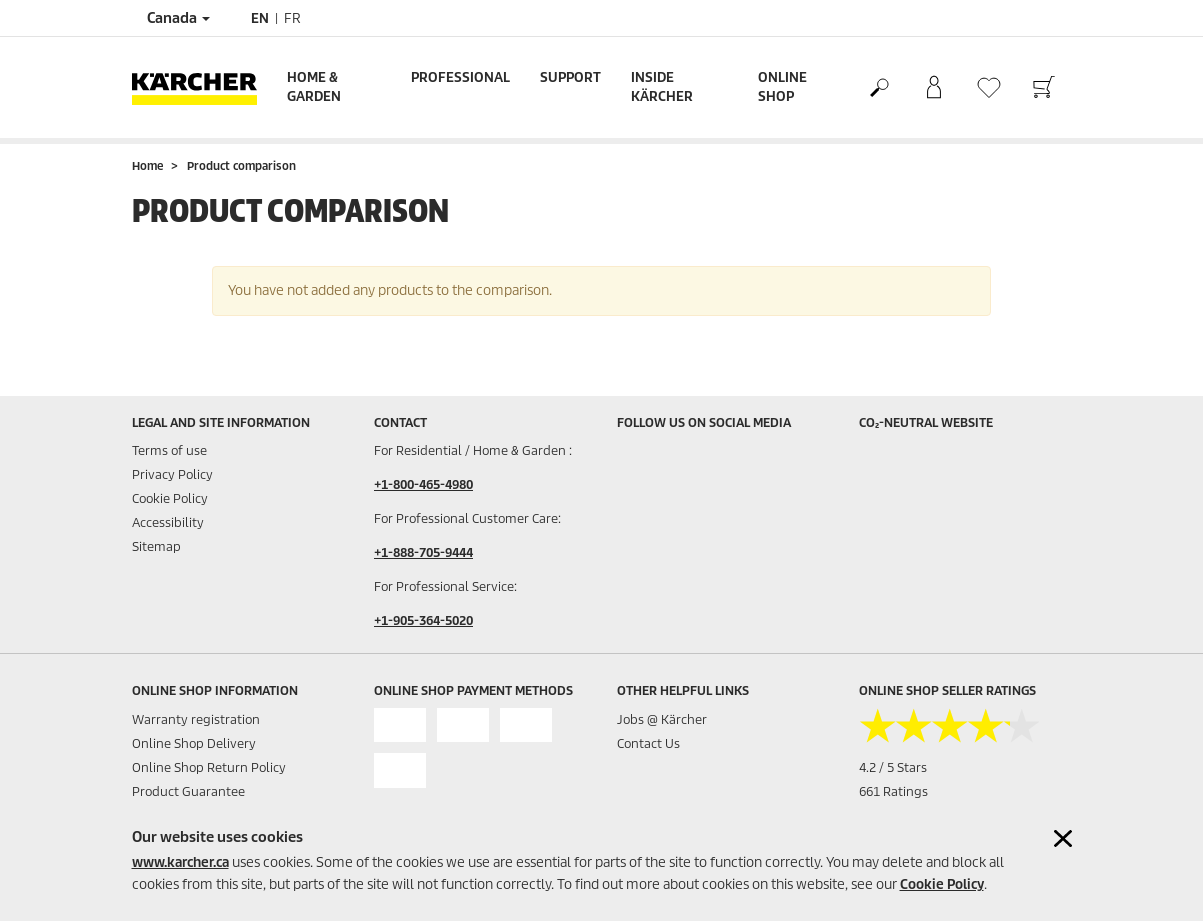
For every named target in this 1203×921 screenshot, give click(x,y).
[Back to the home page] (202, 87)
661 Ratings (893, 791)
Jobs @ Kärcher (662, 719)
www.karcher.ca (180, 862)
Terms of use (169, 450)
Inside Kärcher (662, 87)
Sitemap (156, 546)
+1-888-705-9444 (423, 552)
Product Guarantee (188, 791)
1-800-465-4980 (427, 484)
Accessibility (168, 522)
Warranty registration (196, 719)
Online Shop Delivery (194, 743)
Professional (460, 77)
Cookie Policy (942, 884)
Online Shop (782, 87)
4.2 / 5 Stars (893, 767)
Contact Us (648, 743)
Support (570, 77)
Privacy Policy (172, 474)
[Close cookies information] (1063, 838)
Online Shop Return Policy (209, 767)
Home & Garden (314, 87)
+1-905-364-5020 (423, 620)
